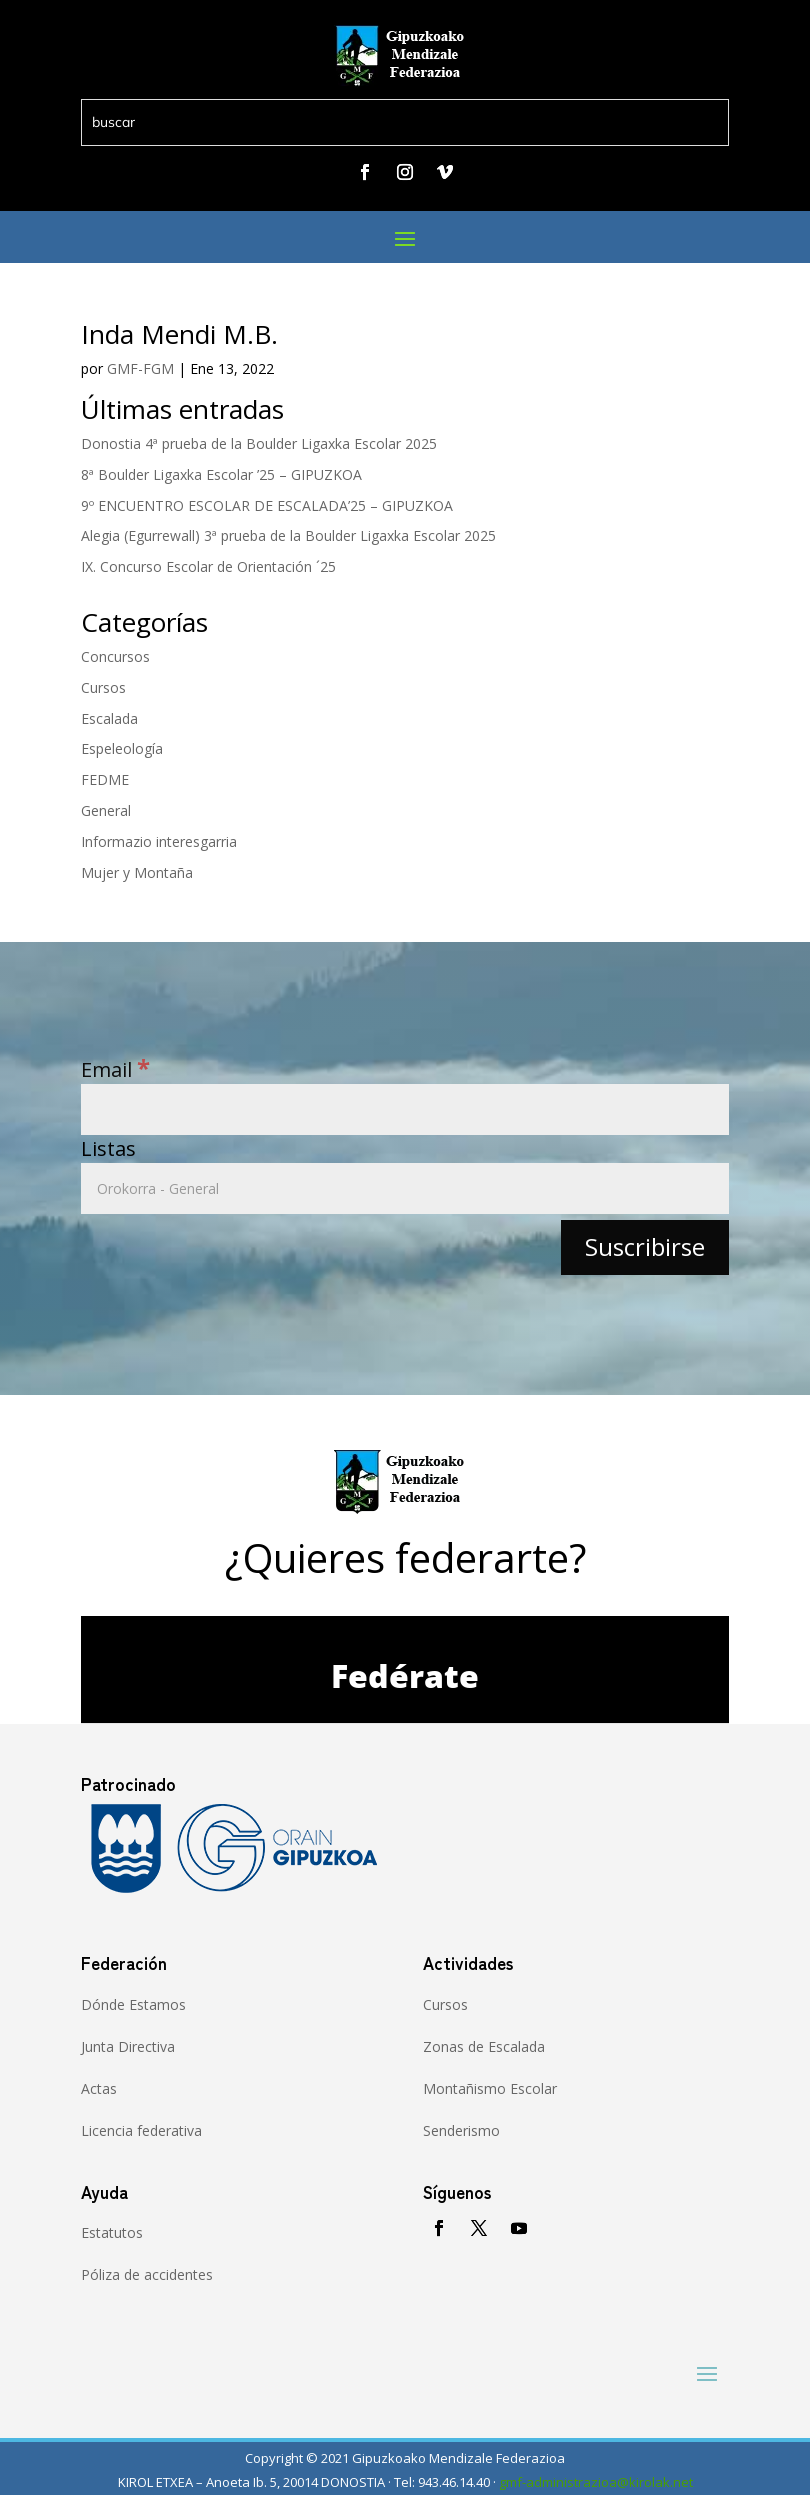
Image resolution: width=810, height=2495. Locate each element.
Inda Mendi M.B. (179, 334)
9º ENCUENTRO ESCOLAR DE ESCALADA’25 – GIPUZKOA (267, 505)
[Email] (405, 1109)
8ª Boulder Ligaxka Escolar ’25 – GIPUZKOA (221, 474)
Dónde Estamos (133, 2004)
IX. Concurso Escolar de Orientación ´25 (208, 566)
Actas (99, 2088)
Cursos (103, 687)
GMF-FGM (140, 368)
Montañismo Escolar (490, 2088)
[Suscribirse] (645, 1247)
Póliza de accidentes (147, 2274)
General (106, 810)
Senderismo (461, 2130)
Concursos (115, 656)
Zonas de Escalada (484, 2046)
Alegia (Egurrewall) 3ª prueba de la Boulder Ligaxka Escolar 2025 (288, 535)
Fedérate (405, 1675)
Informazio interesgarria (159, 841)
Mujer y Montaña (137, 872)
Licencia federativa (141, 2130)
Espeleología (122, 748)
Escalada (109, 718)
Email (115, 1069)
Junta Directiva (128, 2046)
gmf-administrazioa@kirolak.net (596, 2482)
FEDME (105, 779)
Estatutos (112, 2232)
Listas (108, 1148)
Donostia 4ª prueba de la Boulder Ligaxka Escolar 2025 (259, 443)
